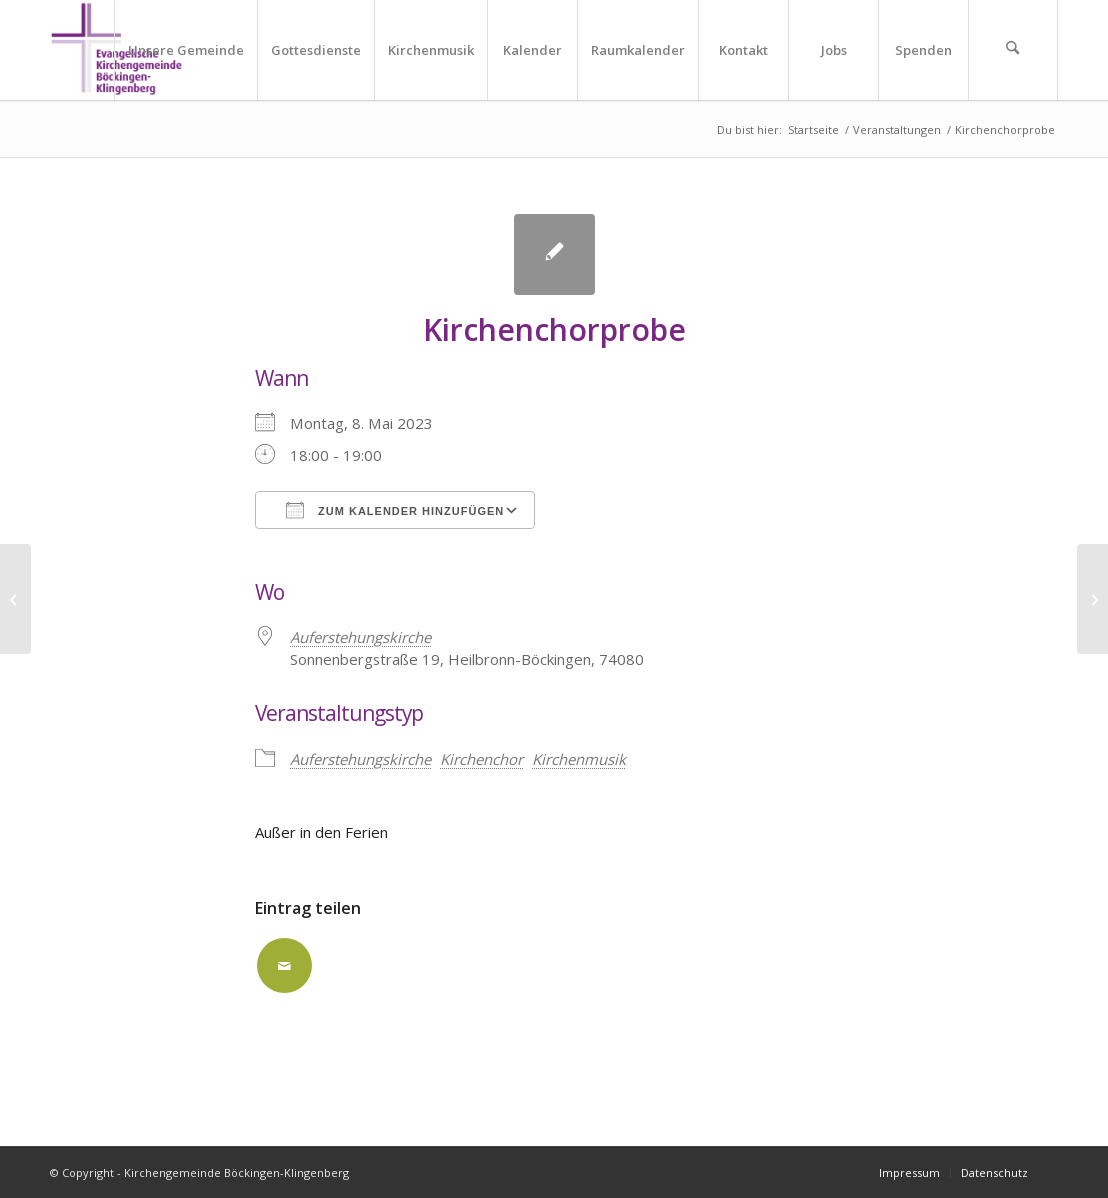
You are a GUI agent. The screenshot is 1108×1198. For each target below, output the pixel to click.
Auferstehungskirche (360, 759)
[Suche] (1013, 50)
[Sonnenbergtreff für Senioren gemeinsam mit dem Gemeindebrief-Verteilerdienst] (15, 599)
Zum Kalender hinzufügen (395, 510)
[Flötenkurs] (1092, 599)
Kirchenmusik (579, 759)
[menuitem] (185, 50)
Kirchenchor (481, 759)
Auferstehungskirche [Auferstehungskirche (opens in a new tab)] (360, 637)
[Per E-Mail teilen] (284, 965)
